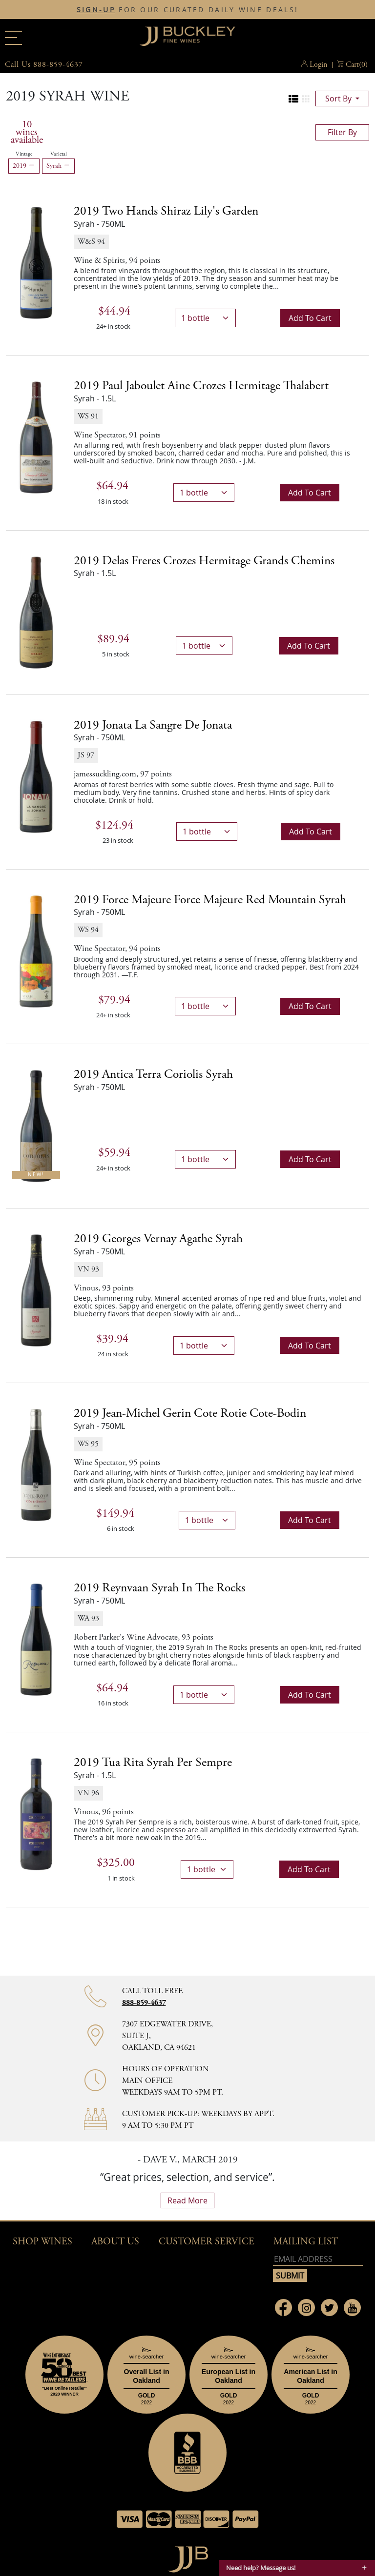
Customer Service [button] (206, 2242)
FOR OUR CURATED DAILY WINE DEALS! (187, 9)
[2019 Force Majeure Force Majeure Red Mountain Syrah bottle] (36, 950)
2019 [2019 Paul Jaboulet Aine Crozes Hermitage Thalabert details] (201, 386)
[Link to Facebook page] (283, 2307)
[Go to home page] (187, 2557)
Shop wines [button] (42, 2242)
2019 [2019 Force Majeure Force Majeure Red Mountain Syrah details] (210, 900)
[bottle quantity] (205, 318)
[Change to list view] (293, 99)
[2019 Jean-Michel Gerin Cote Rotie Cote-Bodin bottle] (36, 1464)
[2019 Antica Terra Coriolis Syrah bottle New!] (36, 1125)
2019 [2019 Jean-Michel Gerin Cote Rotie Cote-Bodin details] (190, 1413)
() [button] (357, 65)
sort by (339, 98)
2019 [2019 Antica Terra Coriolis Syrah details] (153, 1074)
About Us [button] (115, 2242)
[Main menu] (13, 38)
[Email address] (318, 2259)
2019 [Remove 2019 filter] (24, 165)
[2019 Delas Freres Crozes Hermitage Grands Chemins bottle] (36, 611)
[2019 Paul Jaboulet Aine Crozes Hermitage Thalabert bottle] (36, 437)
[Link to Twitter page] (329, 2307)
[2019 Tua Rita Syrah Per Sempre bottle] (36, 1813)
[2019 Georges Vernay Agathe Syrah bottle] (36, 1289)
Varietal (58, 154)
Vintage (24, 154)
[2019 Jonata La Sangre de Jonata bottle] (36, 776)
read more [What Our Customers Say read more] (187, 2200)
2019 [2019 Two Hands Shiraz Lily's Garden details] (166, 211)
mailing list (305, 2242)
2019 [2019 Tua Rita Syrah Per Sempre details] (153, 1762)
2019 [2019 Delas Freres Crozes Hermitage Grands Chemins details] (204, 561)
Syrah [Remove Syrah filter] (58, 165)
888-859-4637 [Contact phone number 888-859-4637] (144, 2003)
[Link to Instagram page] (306, 2307)
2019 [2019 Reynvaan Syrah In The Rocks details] (159, 1588)
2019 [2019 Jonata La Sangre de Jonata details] (153, 725)
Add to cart (310, 318)
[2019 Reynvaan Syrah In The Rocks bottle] (36, 1639)
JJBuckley (187, 36)
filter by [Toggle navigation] (342, 132)
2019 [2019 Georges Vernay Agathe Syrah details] (158, 1239)
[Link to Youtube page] (352, 2307)
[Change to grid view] (306, 99)
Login (318, 64)
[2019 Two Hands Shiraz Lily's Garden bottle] (36, 262)
